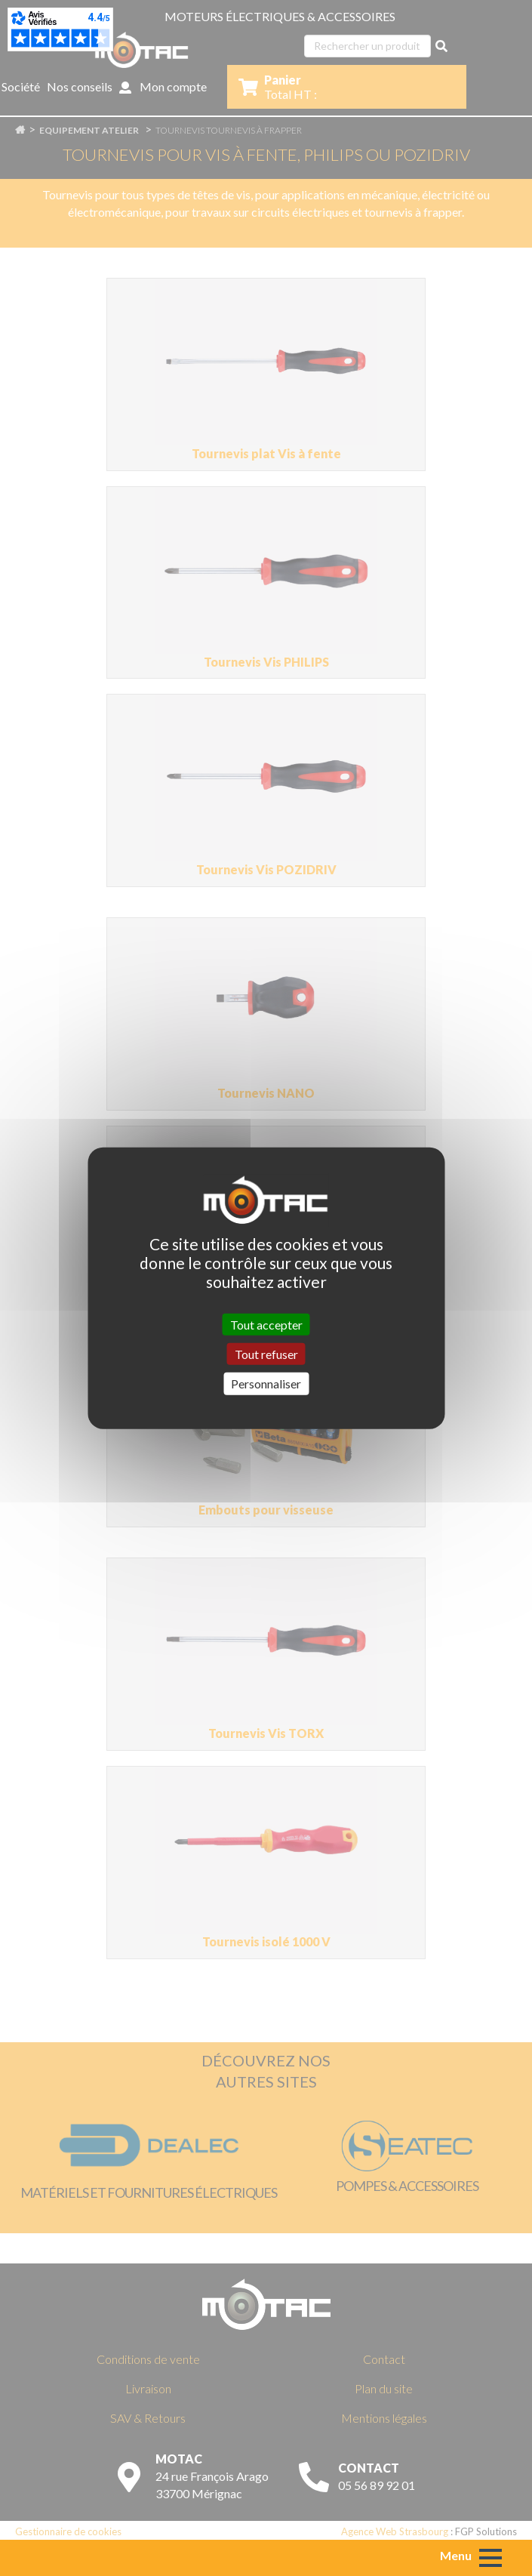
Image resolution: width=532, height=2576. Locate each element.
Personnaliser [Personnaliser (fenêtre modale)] (266, 1383)
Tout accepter (266, 1324)
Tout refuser (266, 1354)
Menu (456, 2555)
